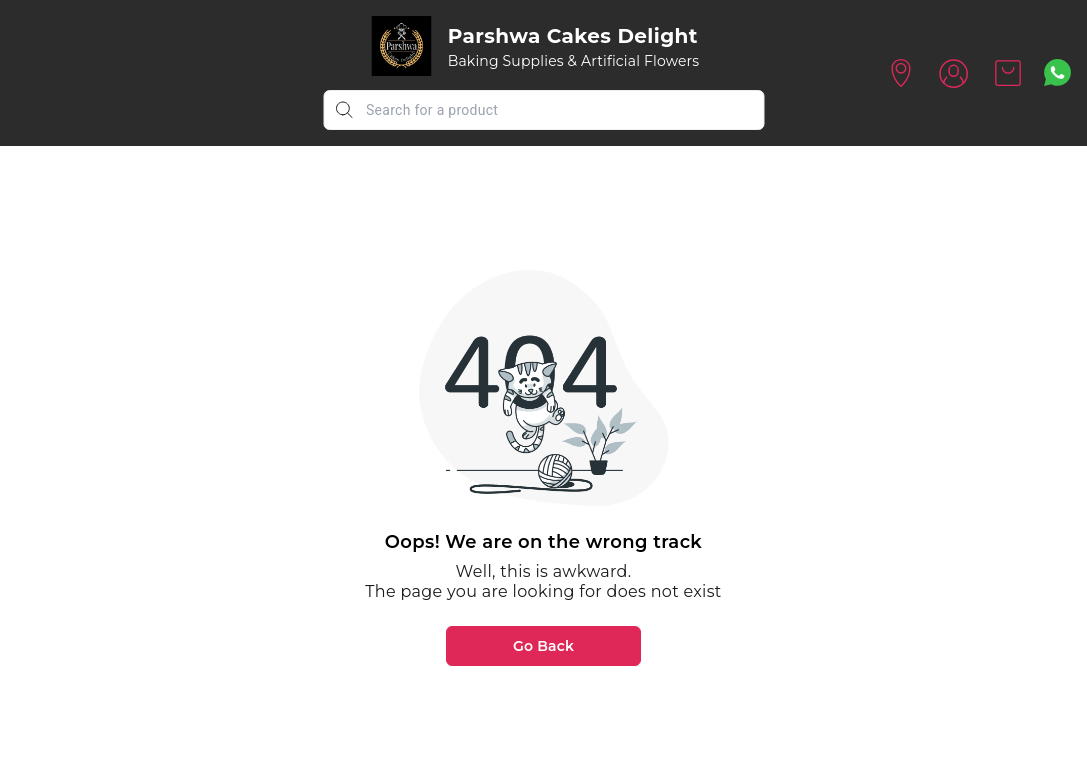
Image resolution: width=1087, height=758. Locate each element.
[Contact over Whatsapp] (1057, 72)
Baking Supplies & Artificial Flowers (574, 61)
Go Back (543, 646)
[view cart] (1008, 73)
